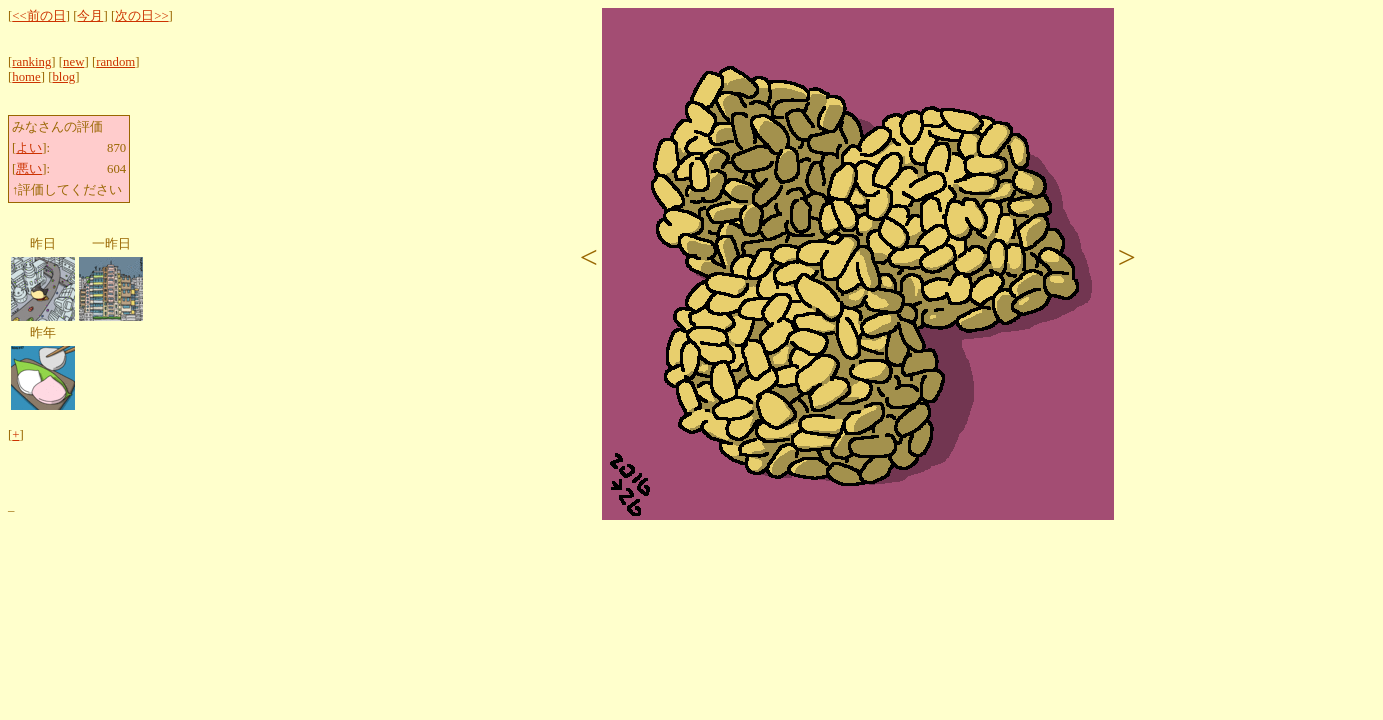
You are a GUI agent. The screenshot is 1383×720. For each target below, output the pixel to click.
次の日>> (141, 16)
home (26, 77)
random (115, 62)
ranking (31, 62)
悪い (29, 169)
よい (29, 148)
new (73, 62)
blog (63, 77)
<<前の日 (38, 16)
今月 (90, 16)
